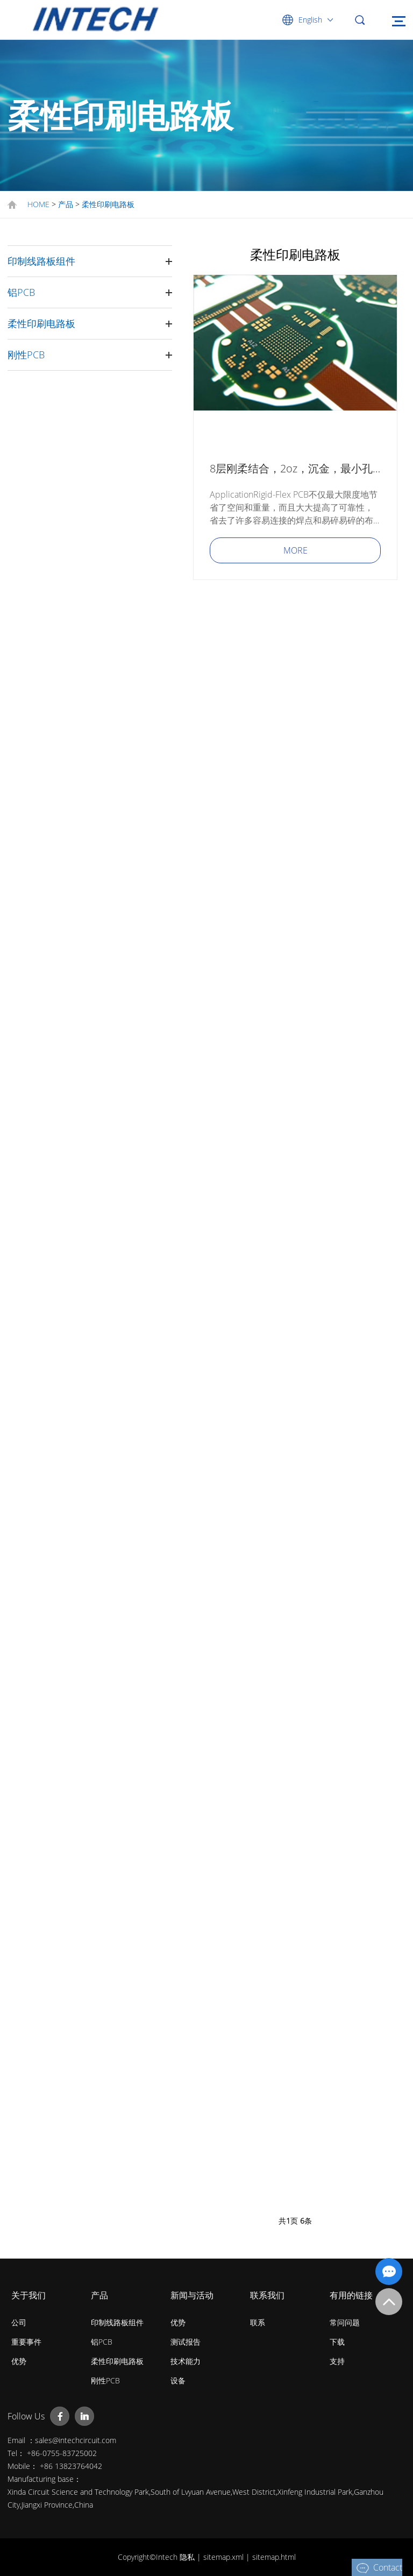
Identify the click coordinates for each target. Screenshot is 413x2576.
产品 (65, 204)
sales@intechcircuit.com (75, 2440)
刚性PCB (26, 354)
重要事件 (26, 2342)
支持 (337, 2361)
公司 (18, 2322)
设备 (178, 2380)
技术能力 (185, 2361)
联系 (257, 2322)
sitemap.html (274, 2557)
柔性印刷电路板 (108, 204)
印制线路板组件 (41, 260)
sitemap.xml (224, 2557)
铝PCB (21, 292)
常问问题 (345, 2322)
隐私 (188, 2557)
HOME (38, 204)
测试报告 (185, 2342)
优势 (18, 2361)
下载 (337, 2342)
